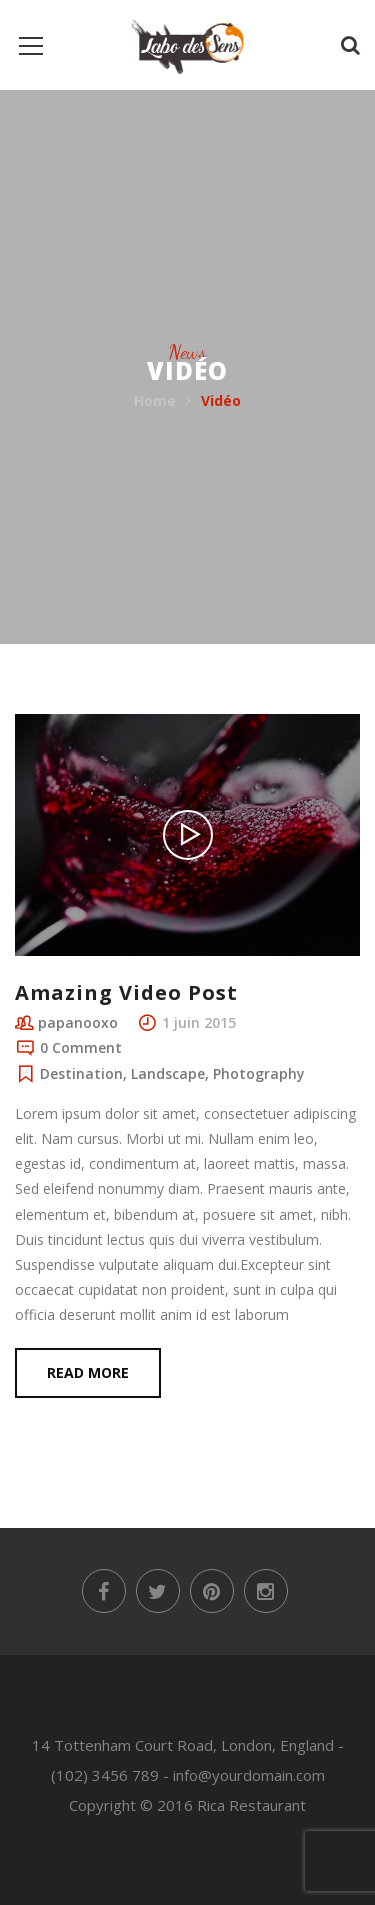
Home (155, 400)
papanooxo (78, 1022)
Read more (88, 1372)
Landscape (168, 1073)
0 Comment (81, 1047)
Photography (259, 1073)
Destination (81, 1073)
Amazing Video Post (126, 992)
